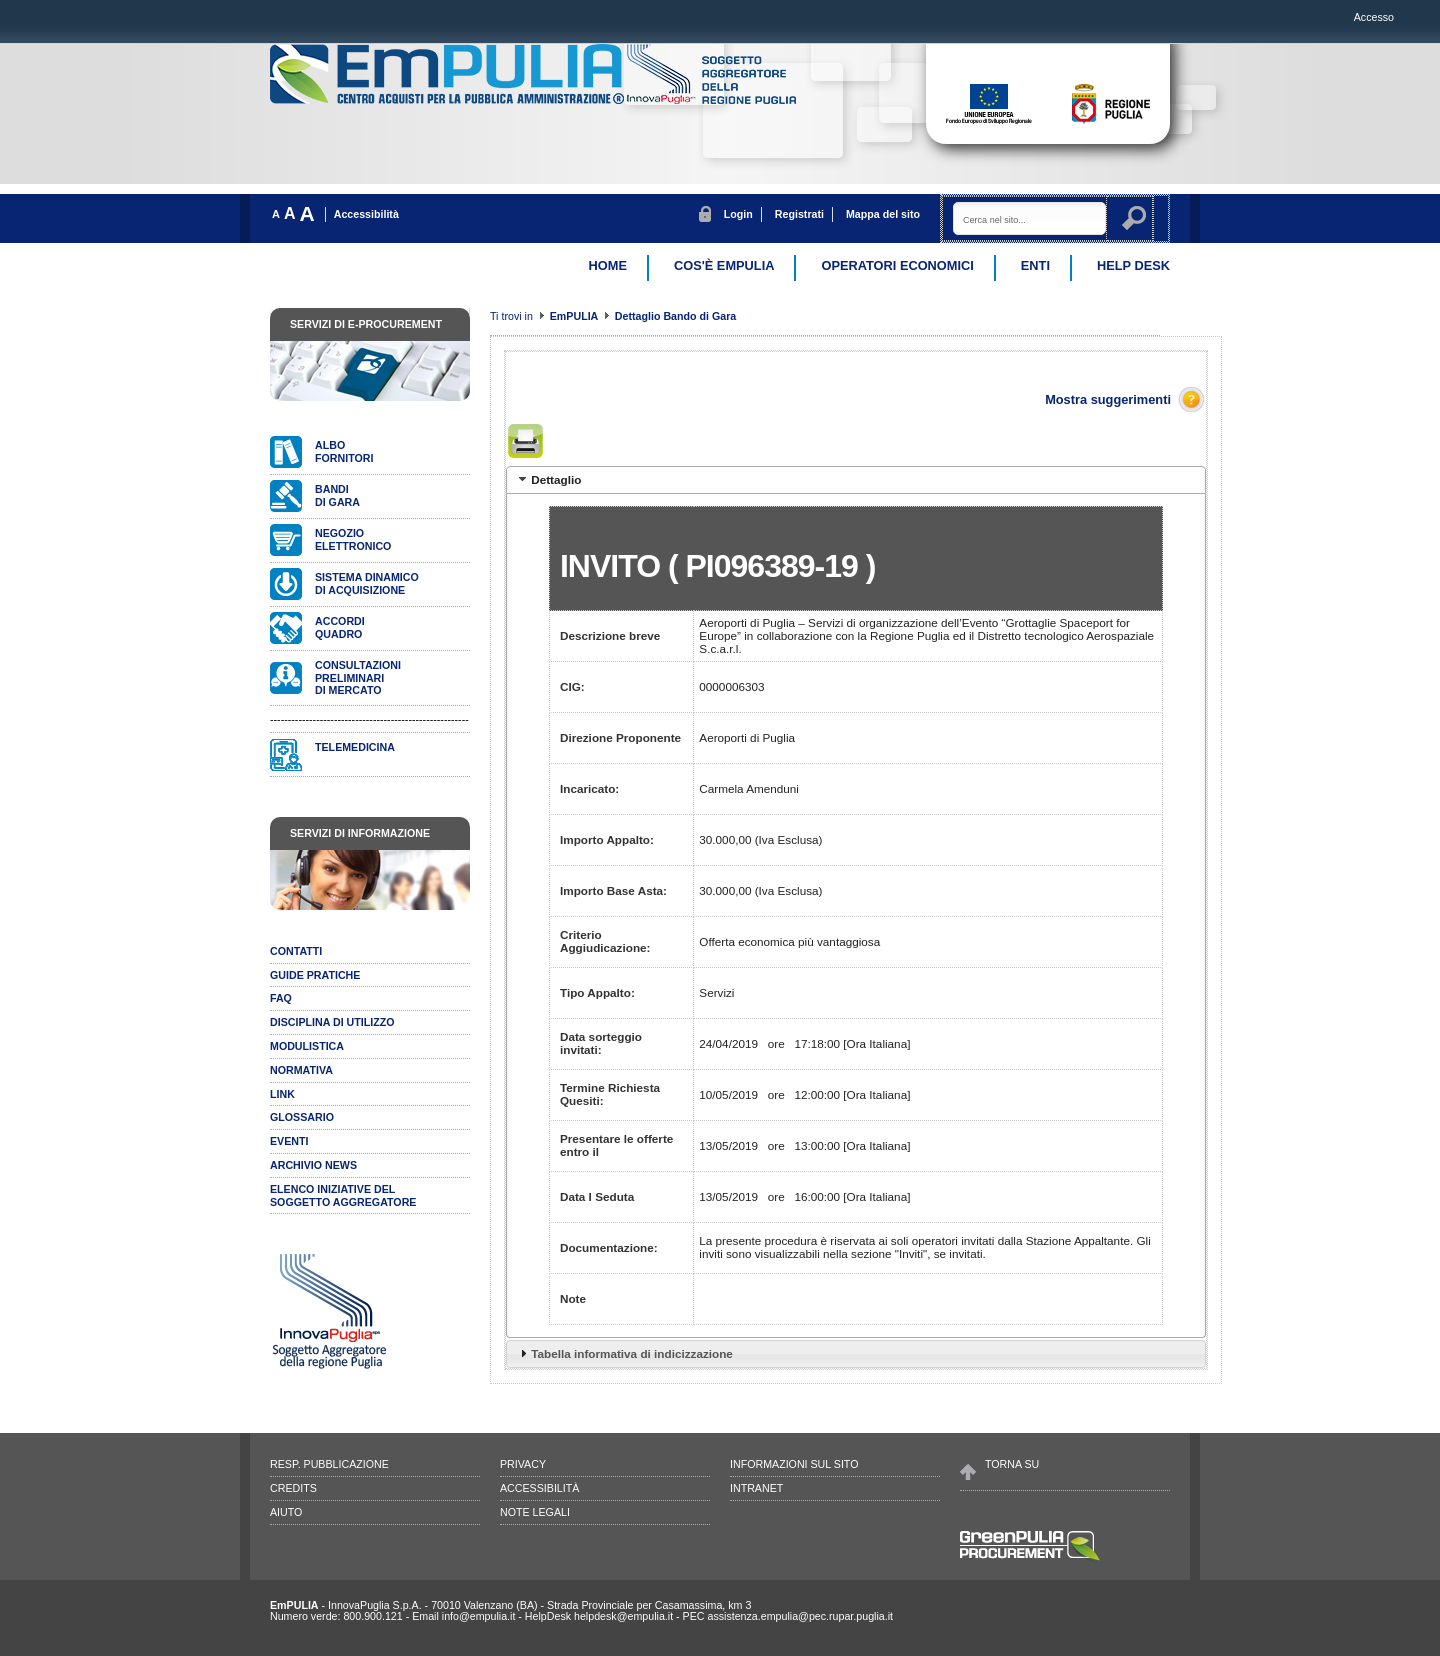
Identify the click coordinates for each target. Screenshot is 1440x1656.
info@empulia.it (479, 1616)
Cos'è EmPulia (724, 265)
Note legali (535, 1512)
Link (282, 1094)
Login (738, 214)
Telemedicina (355, 747)
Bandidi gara (337, 495)
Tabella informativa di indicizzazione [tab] (624, 1353)
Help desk (1133, 265)
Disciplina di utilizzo (332, 1022)
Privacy (523, 1464)
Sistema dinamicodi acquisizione (367, 583)
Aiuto (286, 1512)
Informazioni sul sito (794, 1464)
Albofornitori (344, 451)
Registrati (799, 214)
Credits (293, 1488)
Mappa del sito (883, 214)
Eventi (289, 1141)
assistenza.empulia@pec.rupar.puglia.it (800, 1616)
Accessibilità (366, 214)
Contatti (296, 951)
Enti (1035, 265)
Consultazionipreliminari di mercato (358, 678)
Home (608, 265)
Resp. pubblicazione (329, 1464)
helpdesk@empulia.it (623, 1616)
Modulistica (307, 1046)
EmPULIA (575, 316)
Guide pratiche (315, 975)
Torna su (1012, 1464)
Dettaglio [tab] (548, 479)
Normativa (301, 1070)
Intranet (756, 1488)
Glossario (302, 1117)
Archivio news (313, 1165)
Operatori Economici (897, 265)
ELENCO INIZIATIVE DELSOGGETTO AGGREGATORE (343, 1195)
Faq (281, 998)
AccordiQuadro (340, 627)
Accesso (1374, 17)
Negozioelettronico (353, 539)
